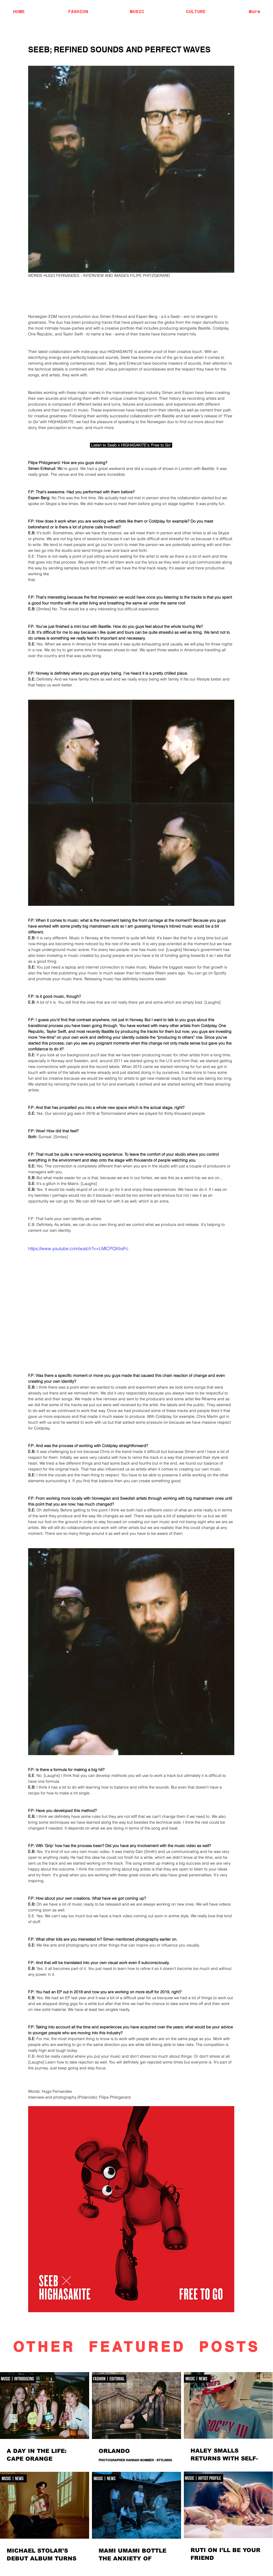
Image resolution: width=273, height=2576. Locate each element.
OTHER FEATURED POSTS (136, 2346)
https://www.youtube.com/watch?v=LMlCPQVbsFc (78, 1248)
